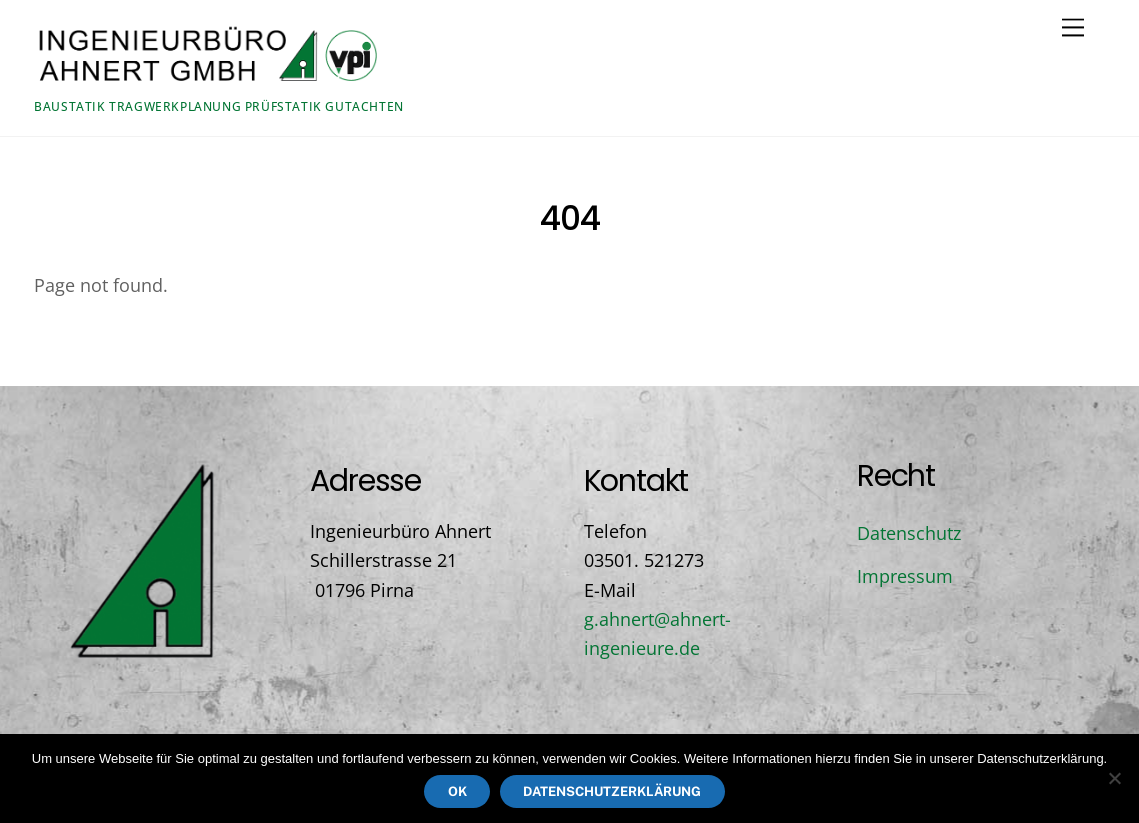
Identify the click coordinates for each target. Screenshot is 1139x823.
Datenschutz (909, 533)
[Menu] (1073, 26)
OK (457, 791)
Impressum (905, 576)
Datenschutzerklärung (612, 791)
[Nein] (1114, 778)
